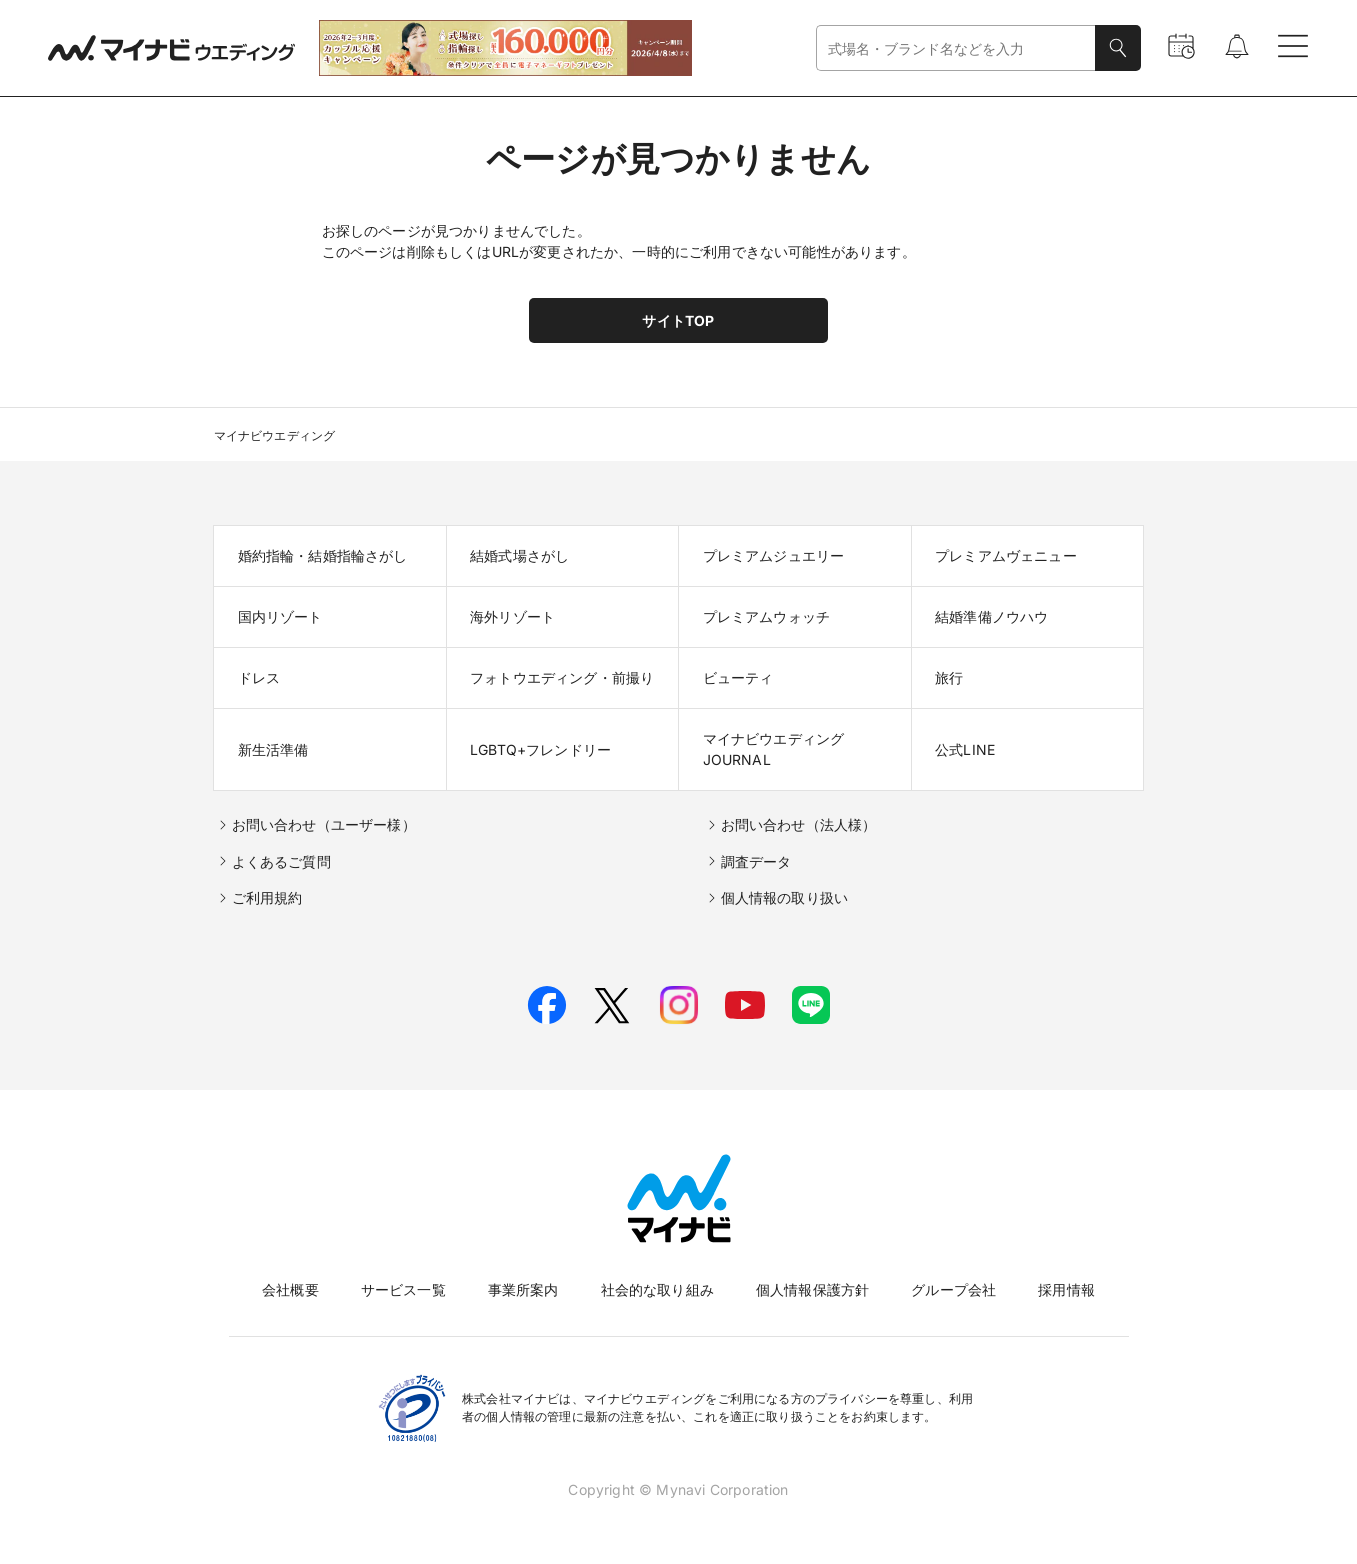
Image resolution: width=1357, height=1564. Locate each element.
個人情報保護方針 (812, 1289)
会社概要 (290, 1289)
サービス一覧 (403, 1289)
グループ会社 (953, 1289)
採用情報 (1066, 1289)
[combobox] (956, 48)
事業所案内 (523, 1289)
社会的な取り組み (657, 1289)
